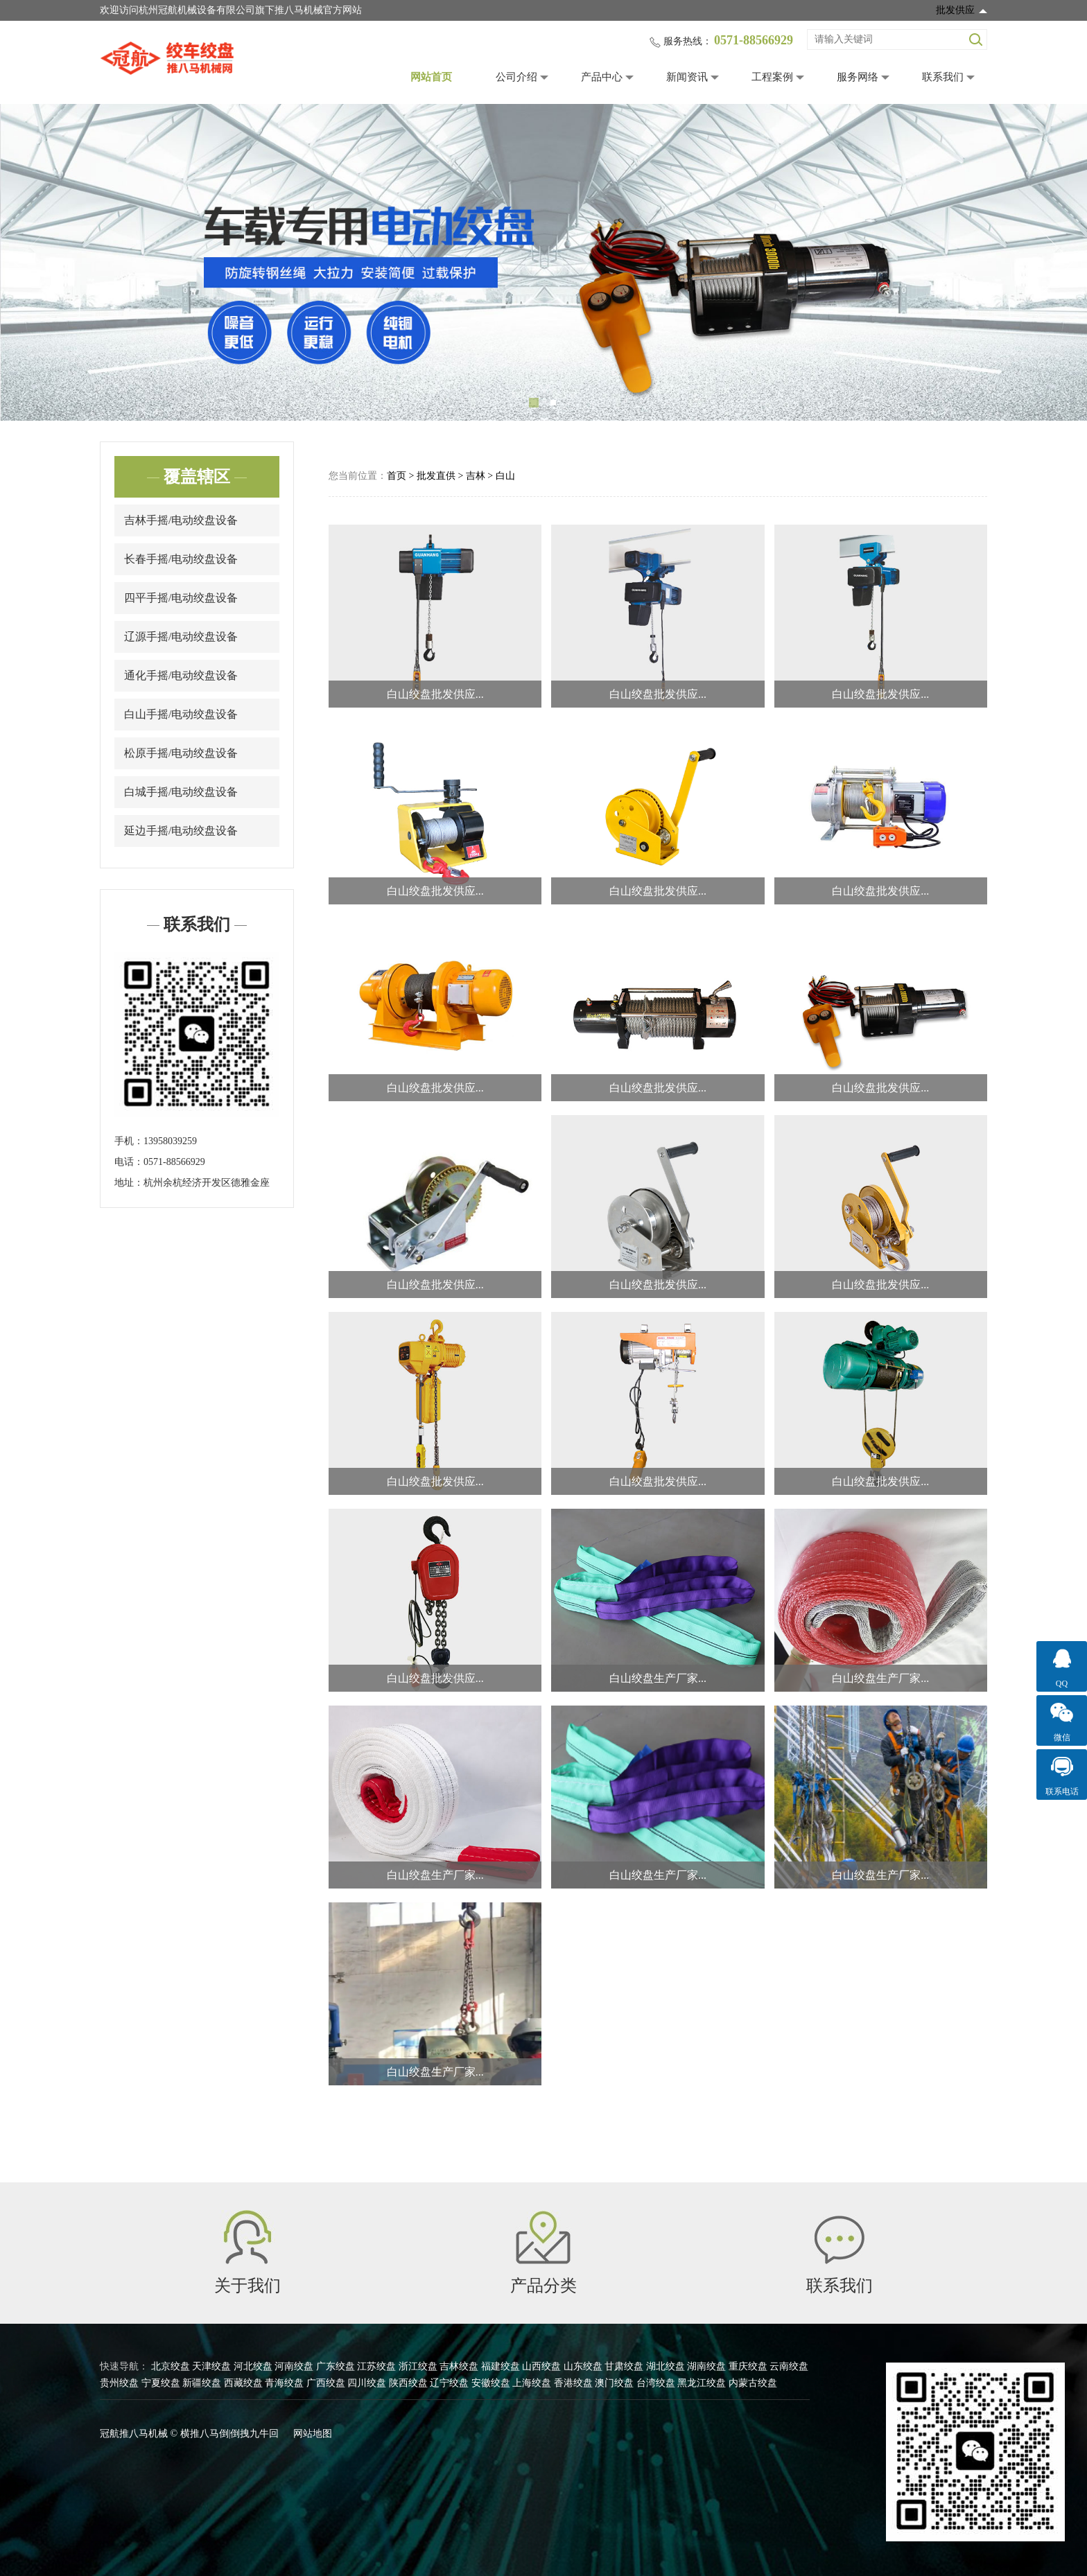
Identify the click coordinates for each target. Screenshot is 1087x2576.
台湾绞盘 (655, 2383)
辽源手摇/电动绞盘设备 (181, 636)
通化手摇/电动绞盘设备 (181, 675)
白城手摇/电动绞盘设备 (181, 792)
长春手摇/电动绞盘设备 (181, 559)
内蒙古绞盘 (753, 2383)
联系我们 (943, 76)
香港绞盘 (573, 2383)
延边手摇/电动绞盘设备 (181, 830)
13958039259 (170, 1141)
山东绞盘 (583, 2366)
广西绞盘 (325, 2383)
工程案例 (772, 76)
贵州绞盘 (119, 2383)
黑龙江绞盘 (701, 2383)
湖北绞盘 (665, 2366)
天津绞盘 (211, 2366)
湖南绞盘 (706, 2366)
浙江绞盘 (418, 2366)
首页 (396, 476)
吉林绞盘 (459, 2366)
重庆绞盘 (748, 2366)
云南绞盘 (788, 2366)
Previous (31, 262)
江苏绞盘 (376, 2366)
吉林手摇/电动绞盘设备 (181, 520)
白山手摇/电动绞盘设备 (181, 714)
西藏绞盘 (243, 2383)
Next (1055, 262)
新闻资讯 (687, 76)
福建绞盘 (500, 2366)
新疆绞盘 (201, 2383)
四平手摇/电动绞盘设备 (181, 598)
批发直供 (436, 476)
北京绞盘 (170, 2366)
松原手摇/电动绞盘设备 (181, 753)
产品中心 (602, 76)
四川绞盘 (366, 2383)
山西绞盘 (541, 2366)
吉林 (475, 476)
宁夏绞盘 (160, 2383)
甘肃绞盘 (624, 2366)
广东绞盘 (335, 2366)
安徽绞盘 (490, 2383)
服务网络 (857, 76)
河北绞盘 (253, 2366)
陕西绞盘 (408, 2383)
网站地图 (312, 2433)
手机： (129, 1141)
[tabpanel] (543, 262)
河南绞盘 (294, 2366)
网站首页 (431, 76)
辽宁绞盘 (449, 2383)
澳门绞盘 (614, 2383)
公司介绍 (516, 76)
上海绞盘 (531, 2383)
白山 (505, 476)
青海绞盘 (284, 2383)
